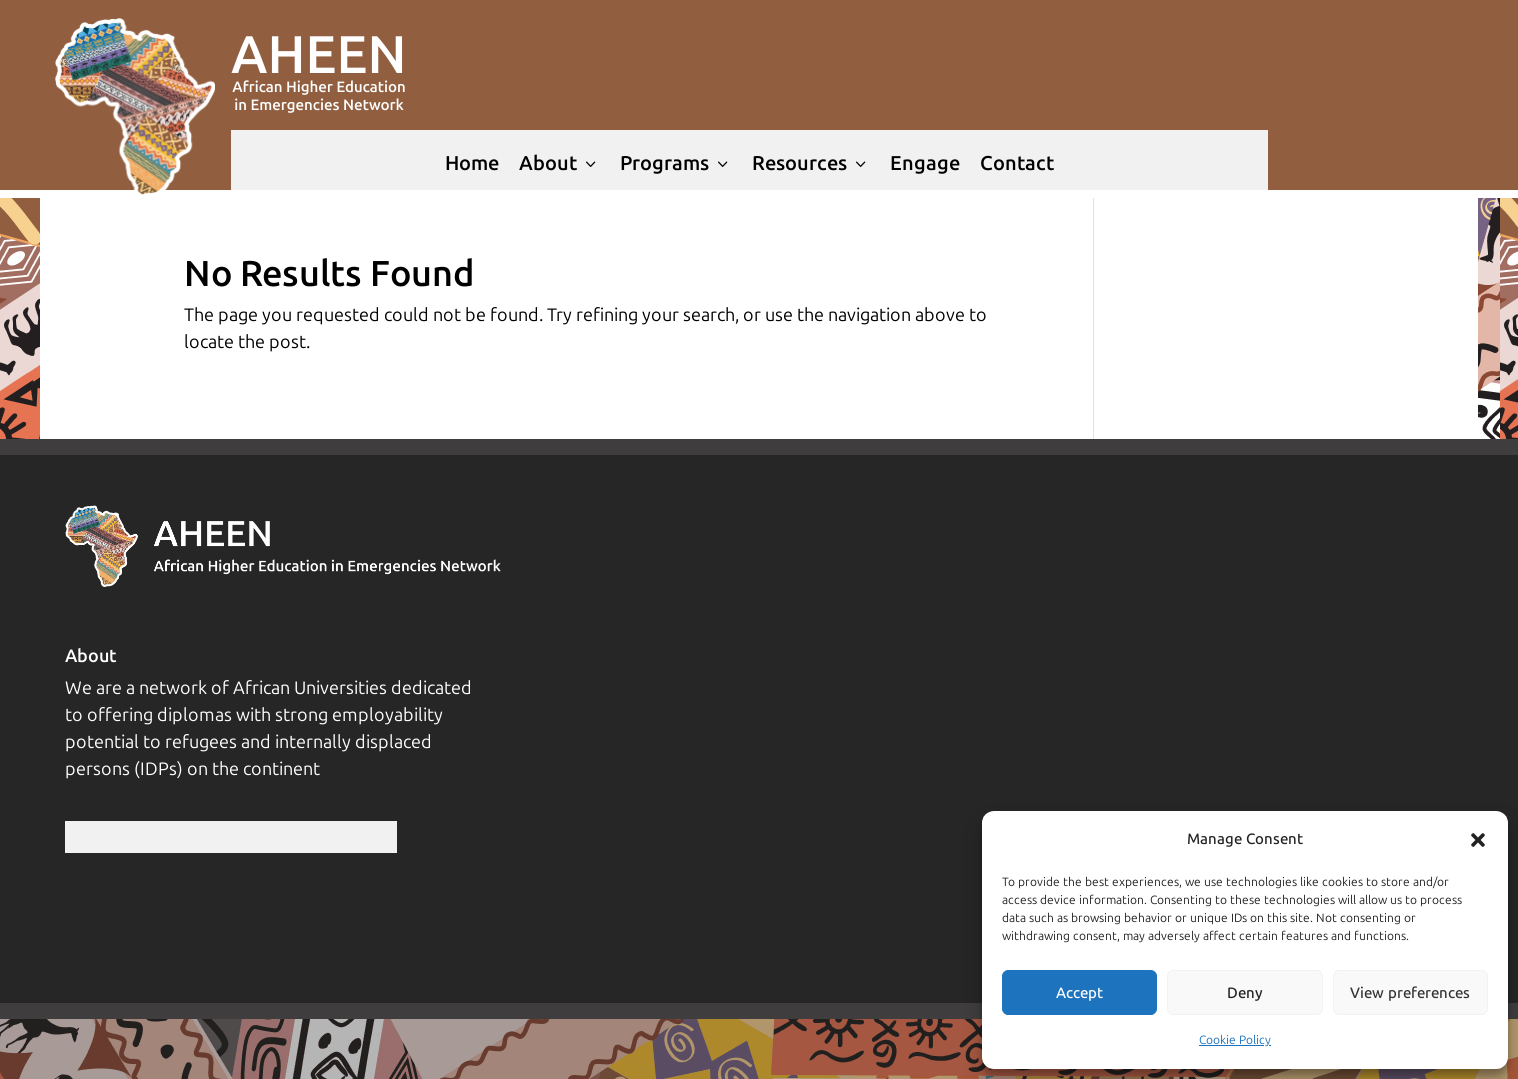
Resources (811, 163)
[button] (1478, 840)
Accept (1079, 993)
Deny (1245, 993)
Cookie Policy (1235, 1040)
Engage (925, 163)
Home (472, 163)
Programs (676, 163)
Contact (1017, 163)
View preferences (1410, 993)
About (559, 163)
